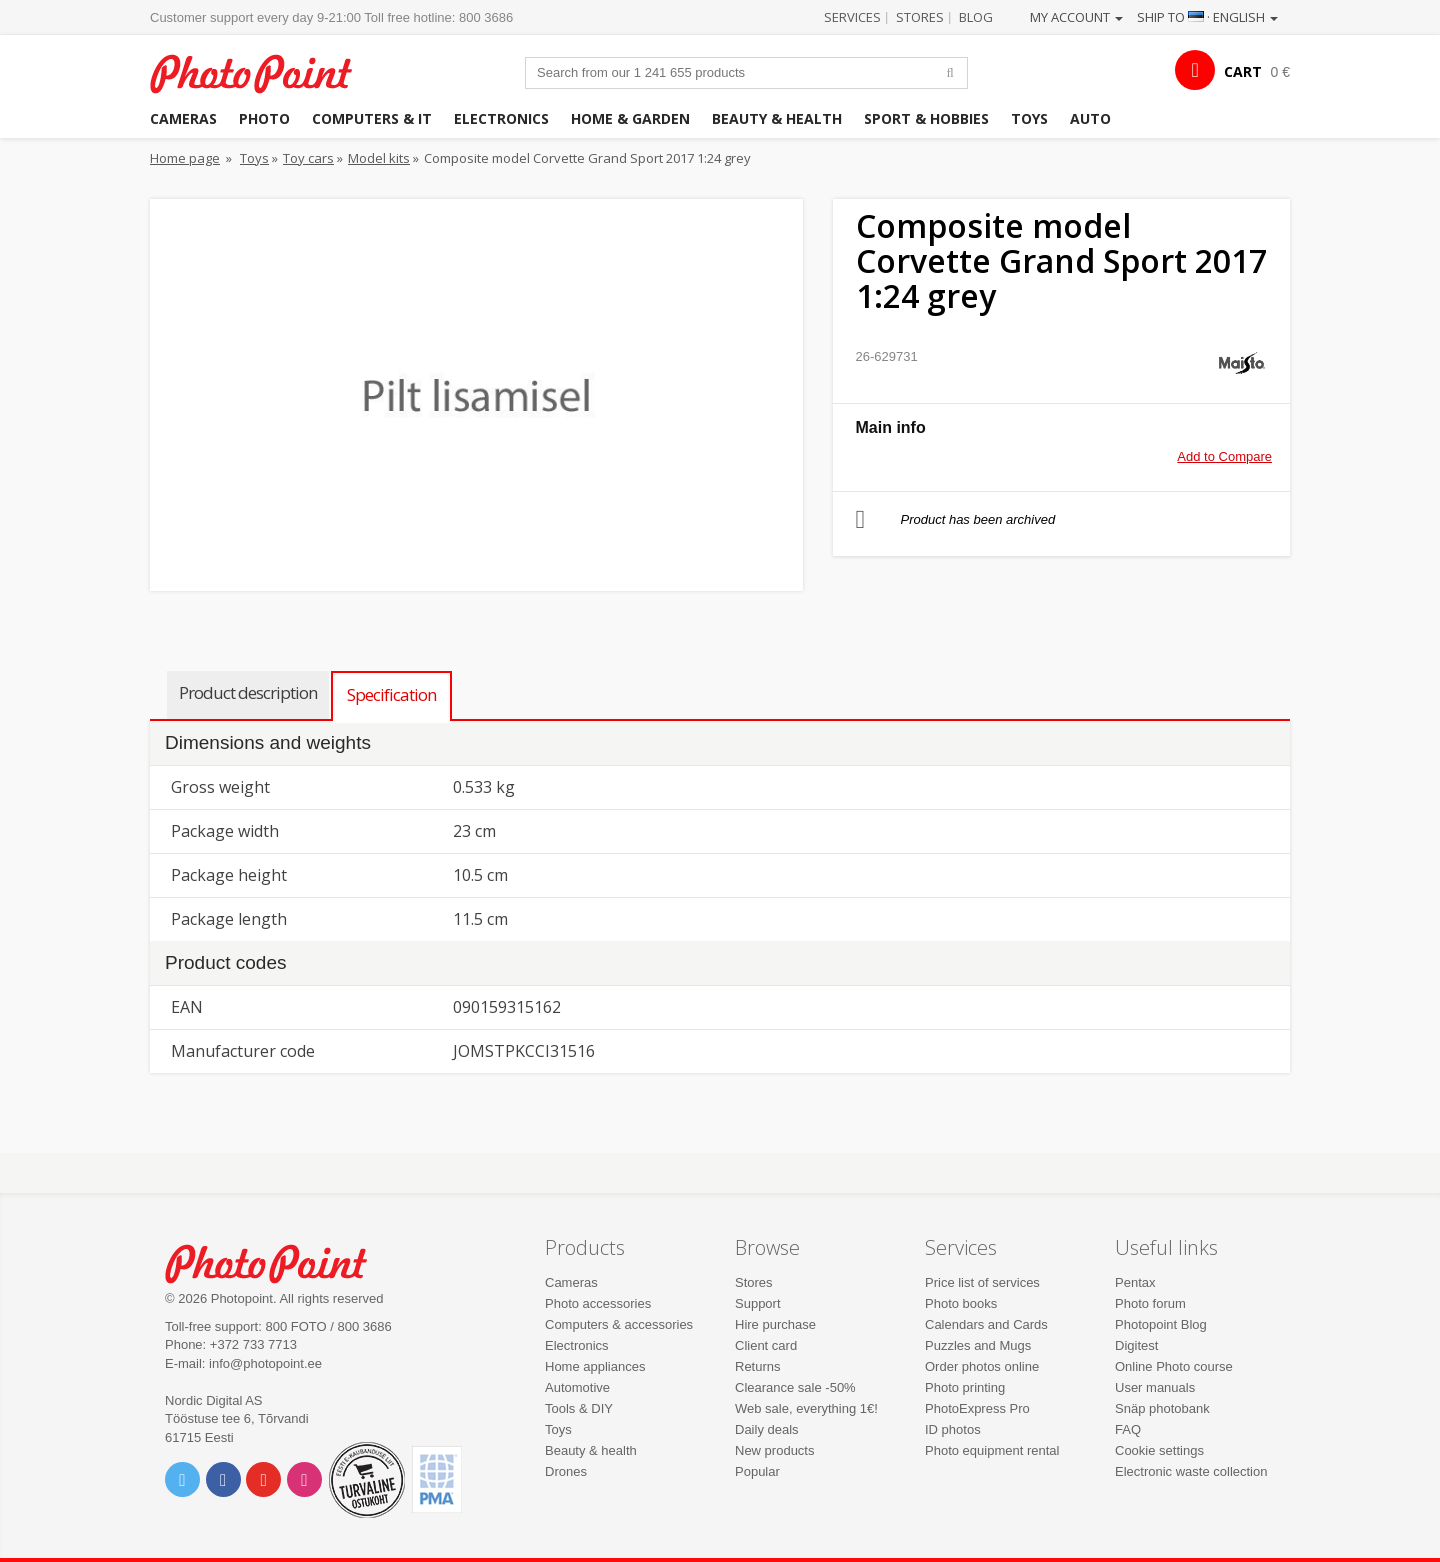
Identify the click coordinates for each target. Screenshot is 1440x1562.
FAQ (1128, 1429)
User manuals (1155, 1387)
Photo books (961, 1303)
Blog (976, 17)
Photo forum (1150, 1303)
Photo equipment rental (992, 1450)
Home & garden (630, 118)
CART (1243, 71)
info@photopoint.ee (265, 1363)
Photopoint (263, 71)
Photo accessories (598, 1303)
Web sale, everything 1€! (806, 1408)
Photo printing (965, 1387)
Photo (264, 118)
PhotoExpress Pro (977, 1408)
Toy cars (308, 158)
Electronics (501, 118)
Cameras (183, 118)
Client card (766, 1345)
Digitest (1136, 1345)
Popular (757, 1471)
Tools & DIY (579, 1408)
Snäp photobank (1162, 1408)
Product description (248, 692)
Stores (920, 17)
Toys (1029, 118)
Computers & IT (372, 118)
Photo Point (278, 1261)
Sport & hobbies (926, 118)
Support (758, 1303)
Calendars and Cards (986, 1324)
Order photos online (982, 1366)
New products (774, 1450)
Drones (566, 1471)
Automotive (577, 1387)
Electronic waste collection (1191, 1471)
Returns (758, 1366)
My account (1076, 17)
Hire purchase (775, 1324)
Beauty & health (777, 118)
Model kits (379, 158)
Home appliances (595, 1366)
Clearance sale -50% (795, 1387)
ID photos (953, 1429)
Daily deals (767, 1429)
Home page (185, 158)
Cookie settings (1159, 1450)
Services (852, 17)
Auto (1090, 118)
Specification (391, 694)
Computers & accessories (619, 1324)
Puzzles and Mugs (978, 1345)
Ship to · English (1207, 17)
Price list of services (982, 1282)
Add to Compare (1224, 456)
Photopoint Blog (1161, 1324)
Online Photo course (1174, 1366)
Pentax (1135, 1282)
